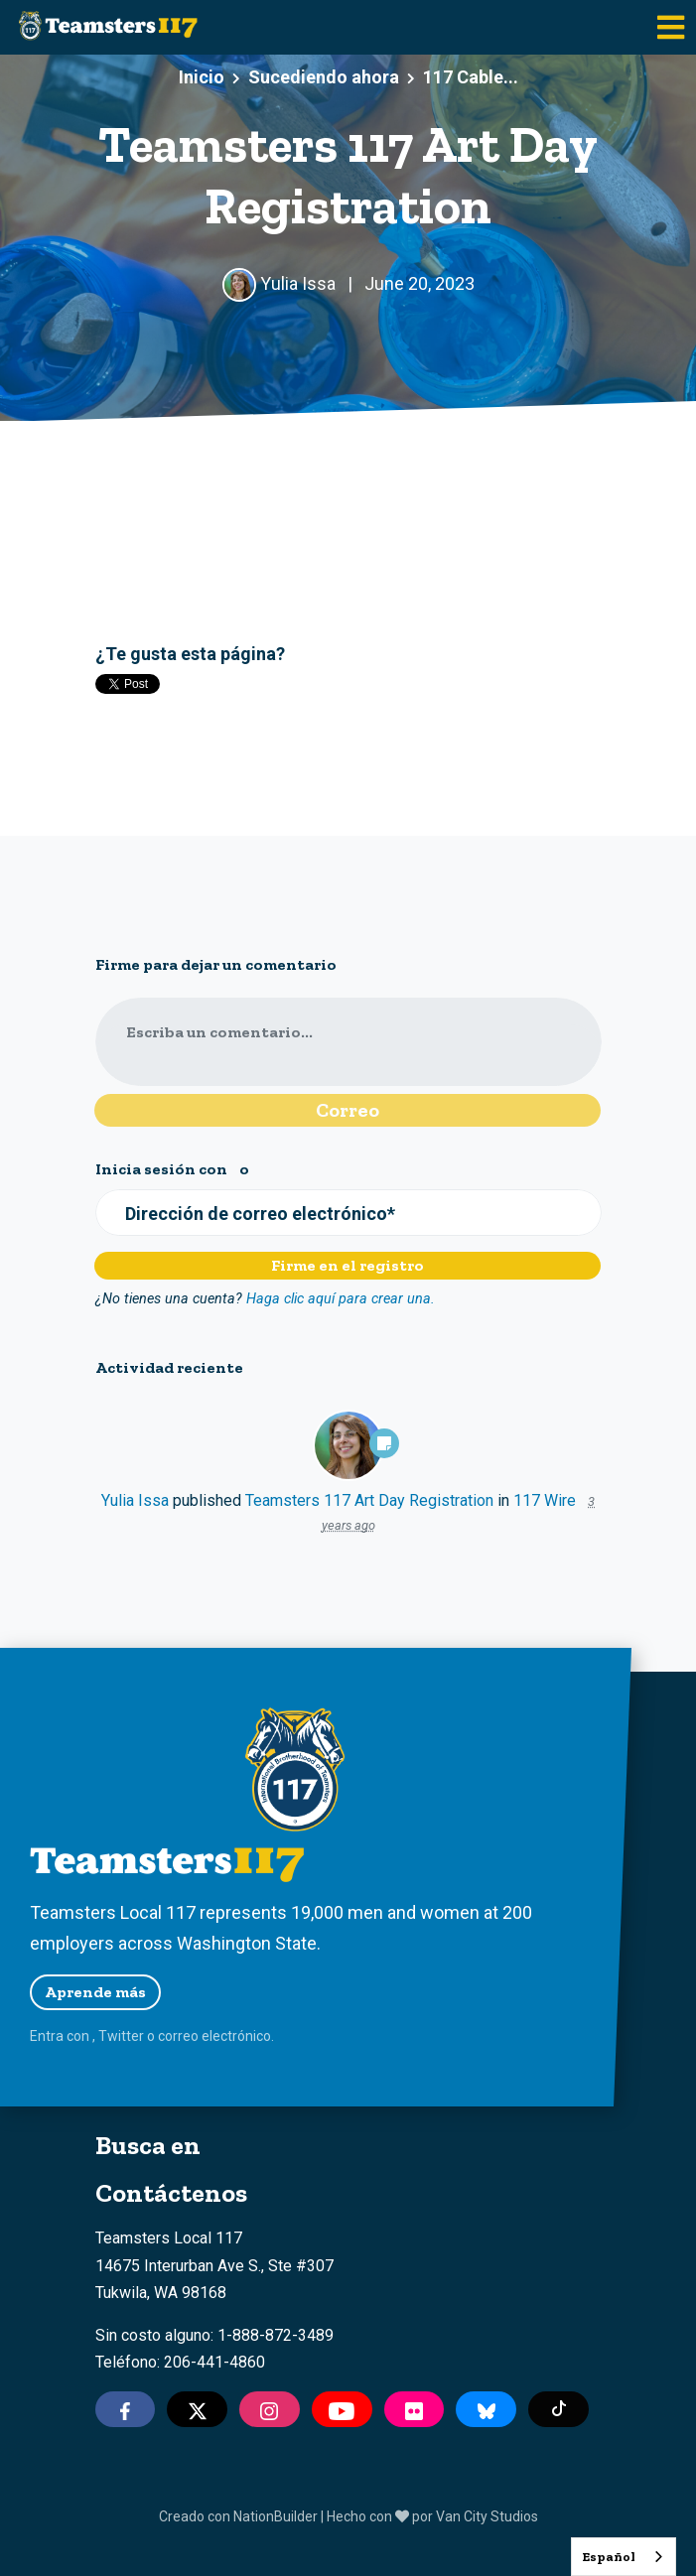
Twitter (121, 2036)
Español (608, 2556)
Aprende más (95, 1991)
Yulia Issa (135, 1500)
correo (178, 2036)
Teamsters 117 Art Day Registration (369, 1500)
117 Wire (544, 1500)
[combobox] (623, 2556)
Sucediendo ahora (323, 77)
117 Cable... (470, 77)
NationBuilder (275, 2516)
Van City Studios (487, 2516)
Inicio (201, 77)
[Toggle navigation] (670, 27)
